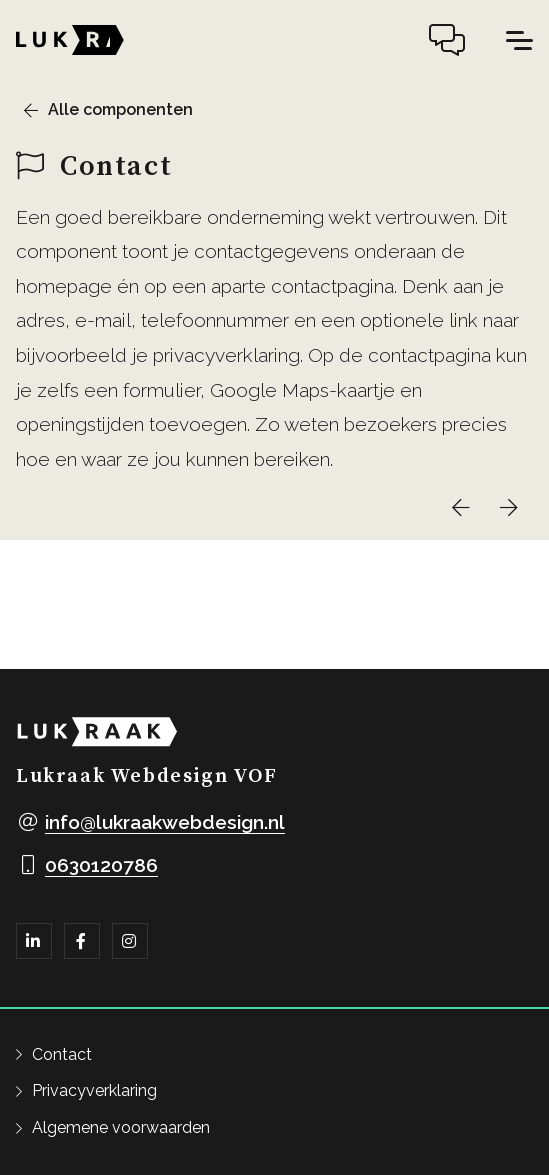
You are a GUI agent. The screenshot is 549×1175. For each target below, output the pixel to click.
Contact (62, 1054)
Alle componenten (120, 109)
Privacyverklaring (94, 1090)
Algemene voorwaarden (121, 1127)
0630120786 (101, 865)
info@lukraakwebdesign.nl (165, 822)
